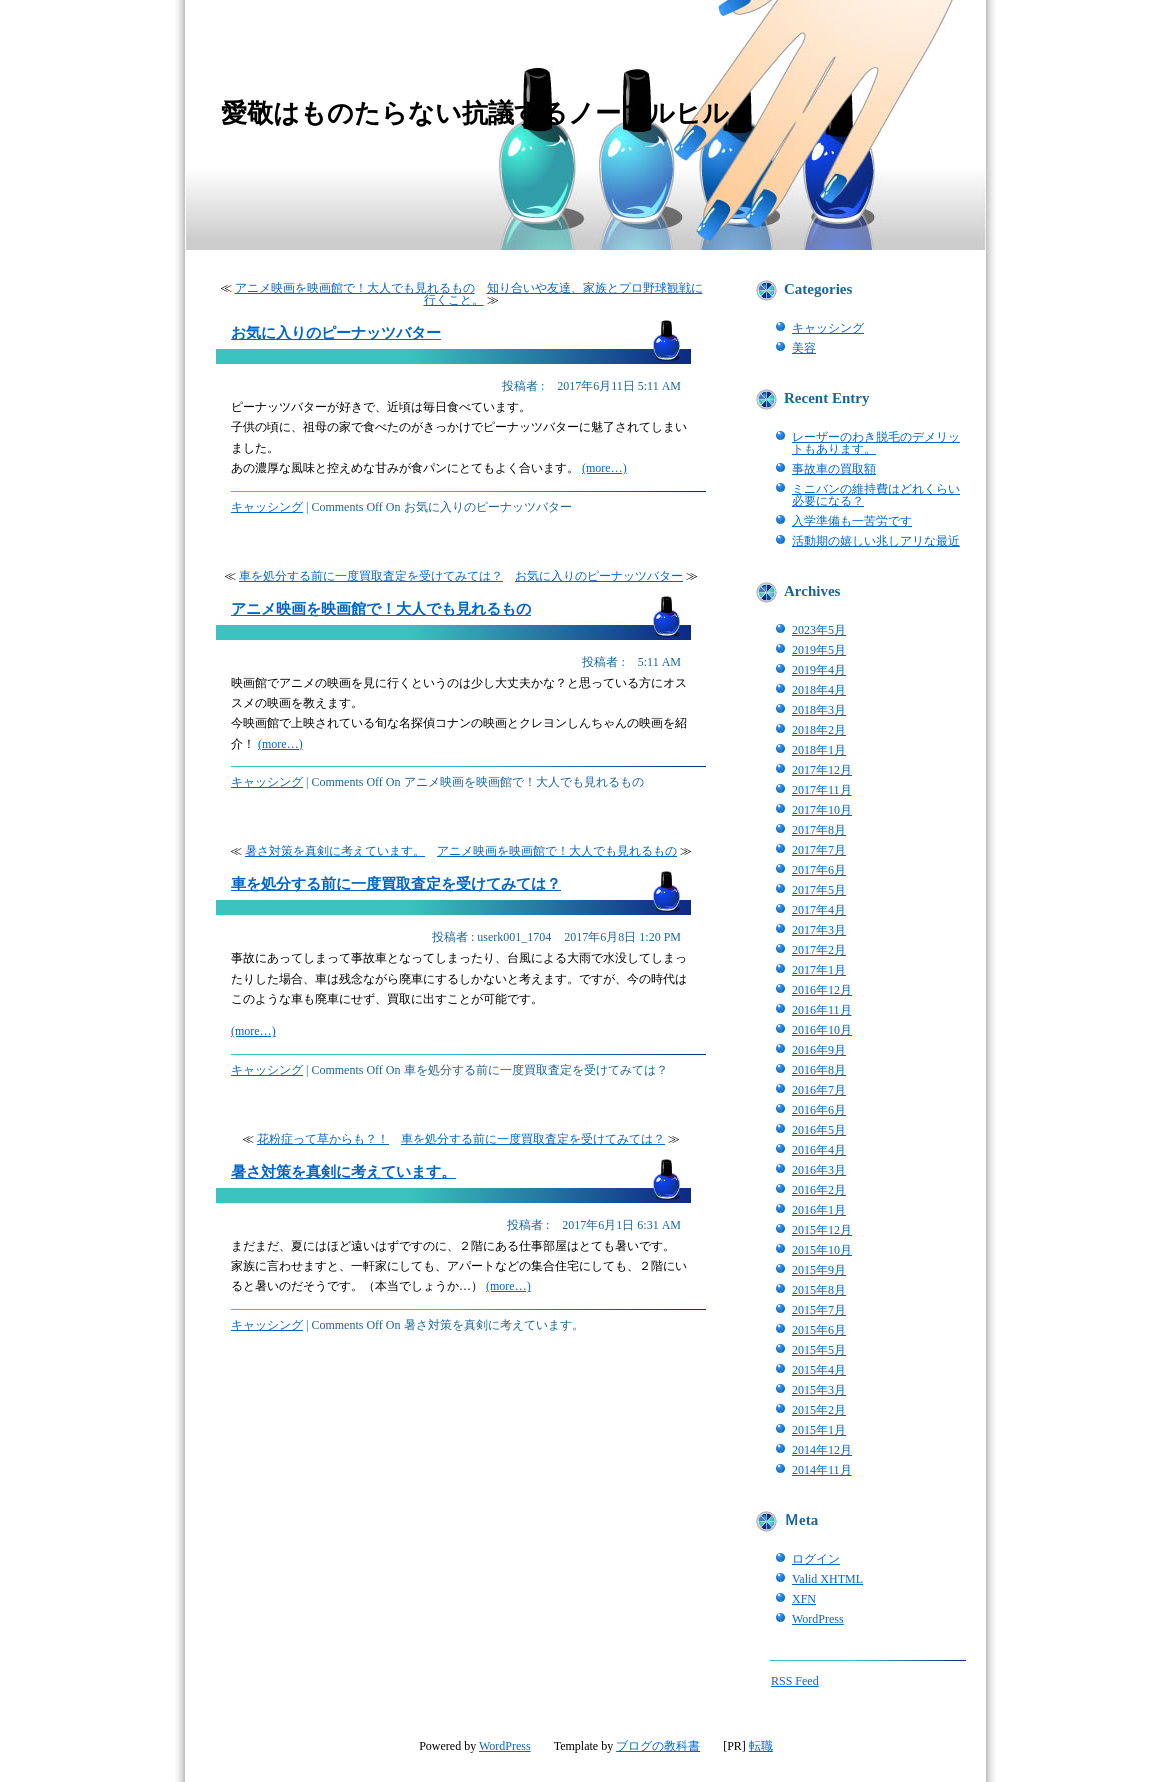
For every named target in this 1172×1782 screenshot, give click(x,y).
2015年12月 (822, 1230)
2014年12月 (822, 1450)
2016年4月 (819, 1150)
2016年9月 (819, 1050)
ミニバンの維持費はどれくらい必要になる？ (876, 495)
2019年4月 (819, 670)
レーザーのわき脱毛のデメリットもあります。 (876, 443)
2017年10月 (822, 810)
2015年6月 (819, 1330)
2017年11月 (822, 790)
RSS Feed (795, 1681)
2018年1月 (819, 750)
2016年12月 (822, 990)
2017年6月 (819, 870)
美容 (804, 348)
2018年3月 (819, 710)
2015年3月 (819, 1390)
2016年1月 (819, 1210)
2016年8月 (819, 1070)
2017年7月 (819, 850)
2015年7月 (819, 1310)
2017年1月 (819, 970)
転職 (761, 1746)
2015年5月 (819, 1350)
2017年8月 (819, 830)
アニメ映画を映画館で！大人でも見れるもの (355, 288)
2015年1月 (819, 1430)
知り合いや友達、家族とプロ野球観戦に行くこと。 (563, 294)
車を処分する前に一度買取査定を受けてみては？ (371, 576)
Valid (827, 1579)
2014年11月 (822, 1470)
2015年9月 (819, 1270)
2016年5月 (819, 1130)
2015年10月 (822, 1250)
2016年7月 (819, 1090)
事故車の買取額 (834, 469)
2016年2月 (819, 1190)
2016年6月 (819, 1110)
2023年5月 (819, 630)
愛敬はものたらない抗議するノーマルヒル (475, 113)
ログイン (816, 1559)
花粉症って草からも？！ (323, 1139)
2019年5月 (819, 650)
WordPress (818, 1619)
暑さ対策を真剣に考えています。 (335, 851)
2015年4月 (819, 1370)
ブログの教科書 (658, 1746)
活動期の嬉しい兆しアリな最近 (876, 541)
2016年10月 (822, 1030)
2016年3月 (819, 1170)
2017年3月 (819, 930)
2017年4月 (819, 910)
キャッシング (267, 507)
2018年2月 (819, 730)
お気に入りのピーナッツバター (336, 333)
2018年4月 (819, 690)
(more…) (604, 468)
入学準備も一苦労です (852, 521)
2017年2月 (819, 950)
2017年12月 (822, 770)
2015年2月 (819, 1410)
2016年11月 (822, 1010)
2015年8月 (819, 1290)
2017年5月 (819, 890)
